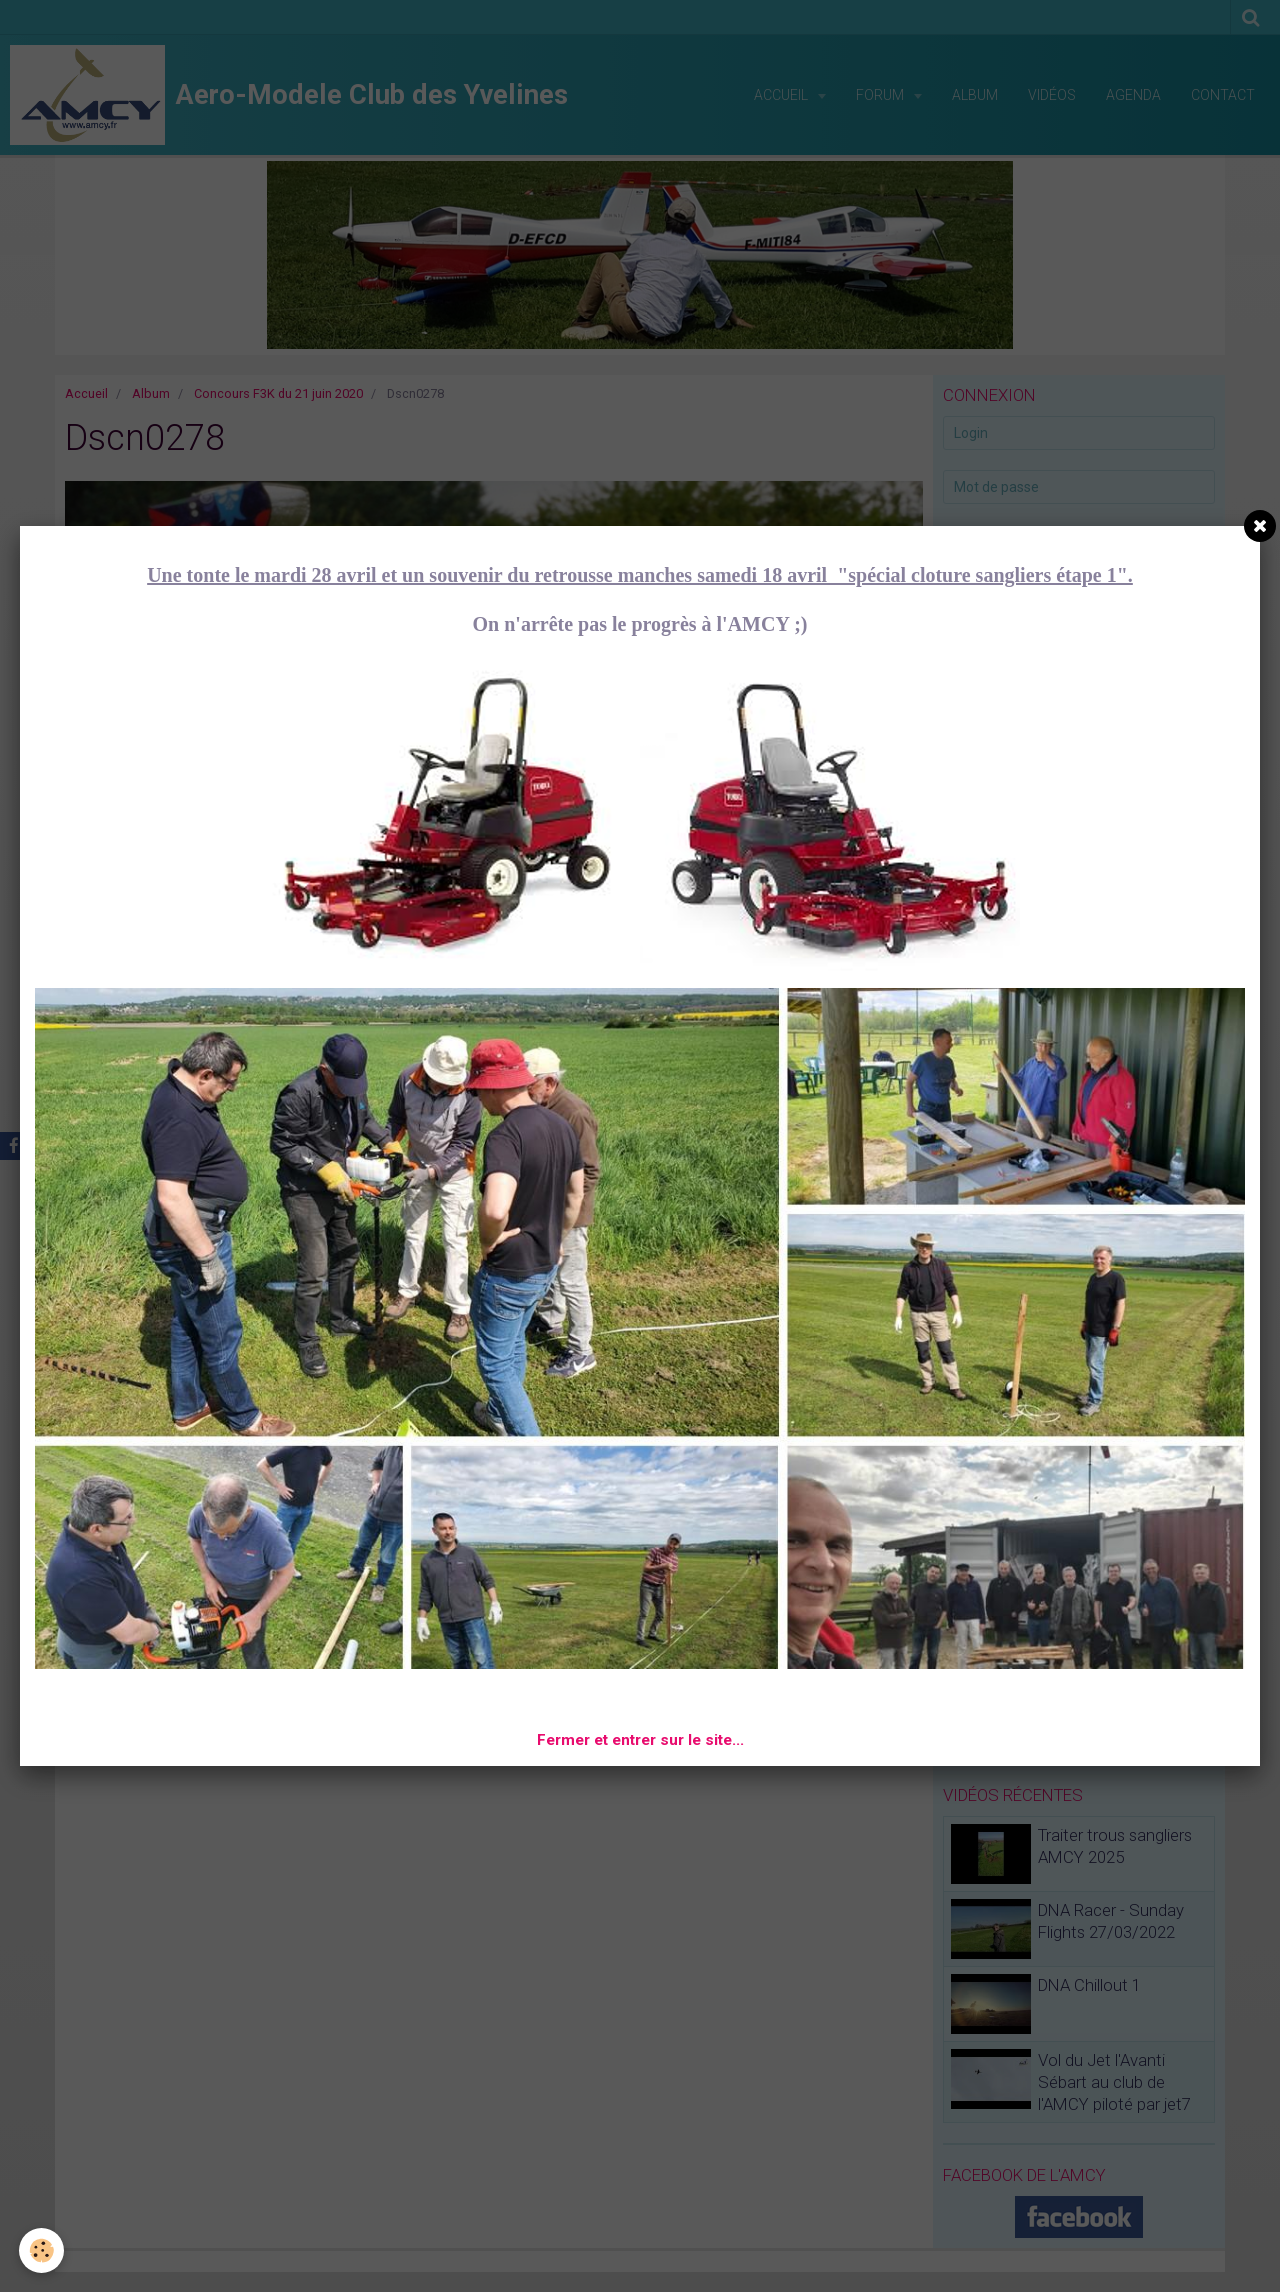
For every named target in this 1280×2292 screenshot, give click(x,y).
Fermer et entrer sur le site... (640, 1740)
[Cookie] (42, 2250)
